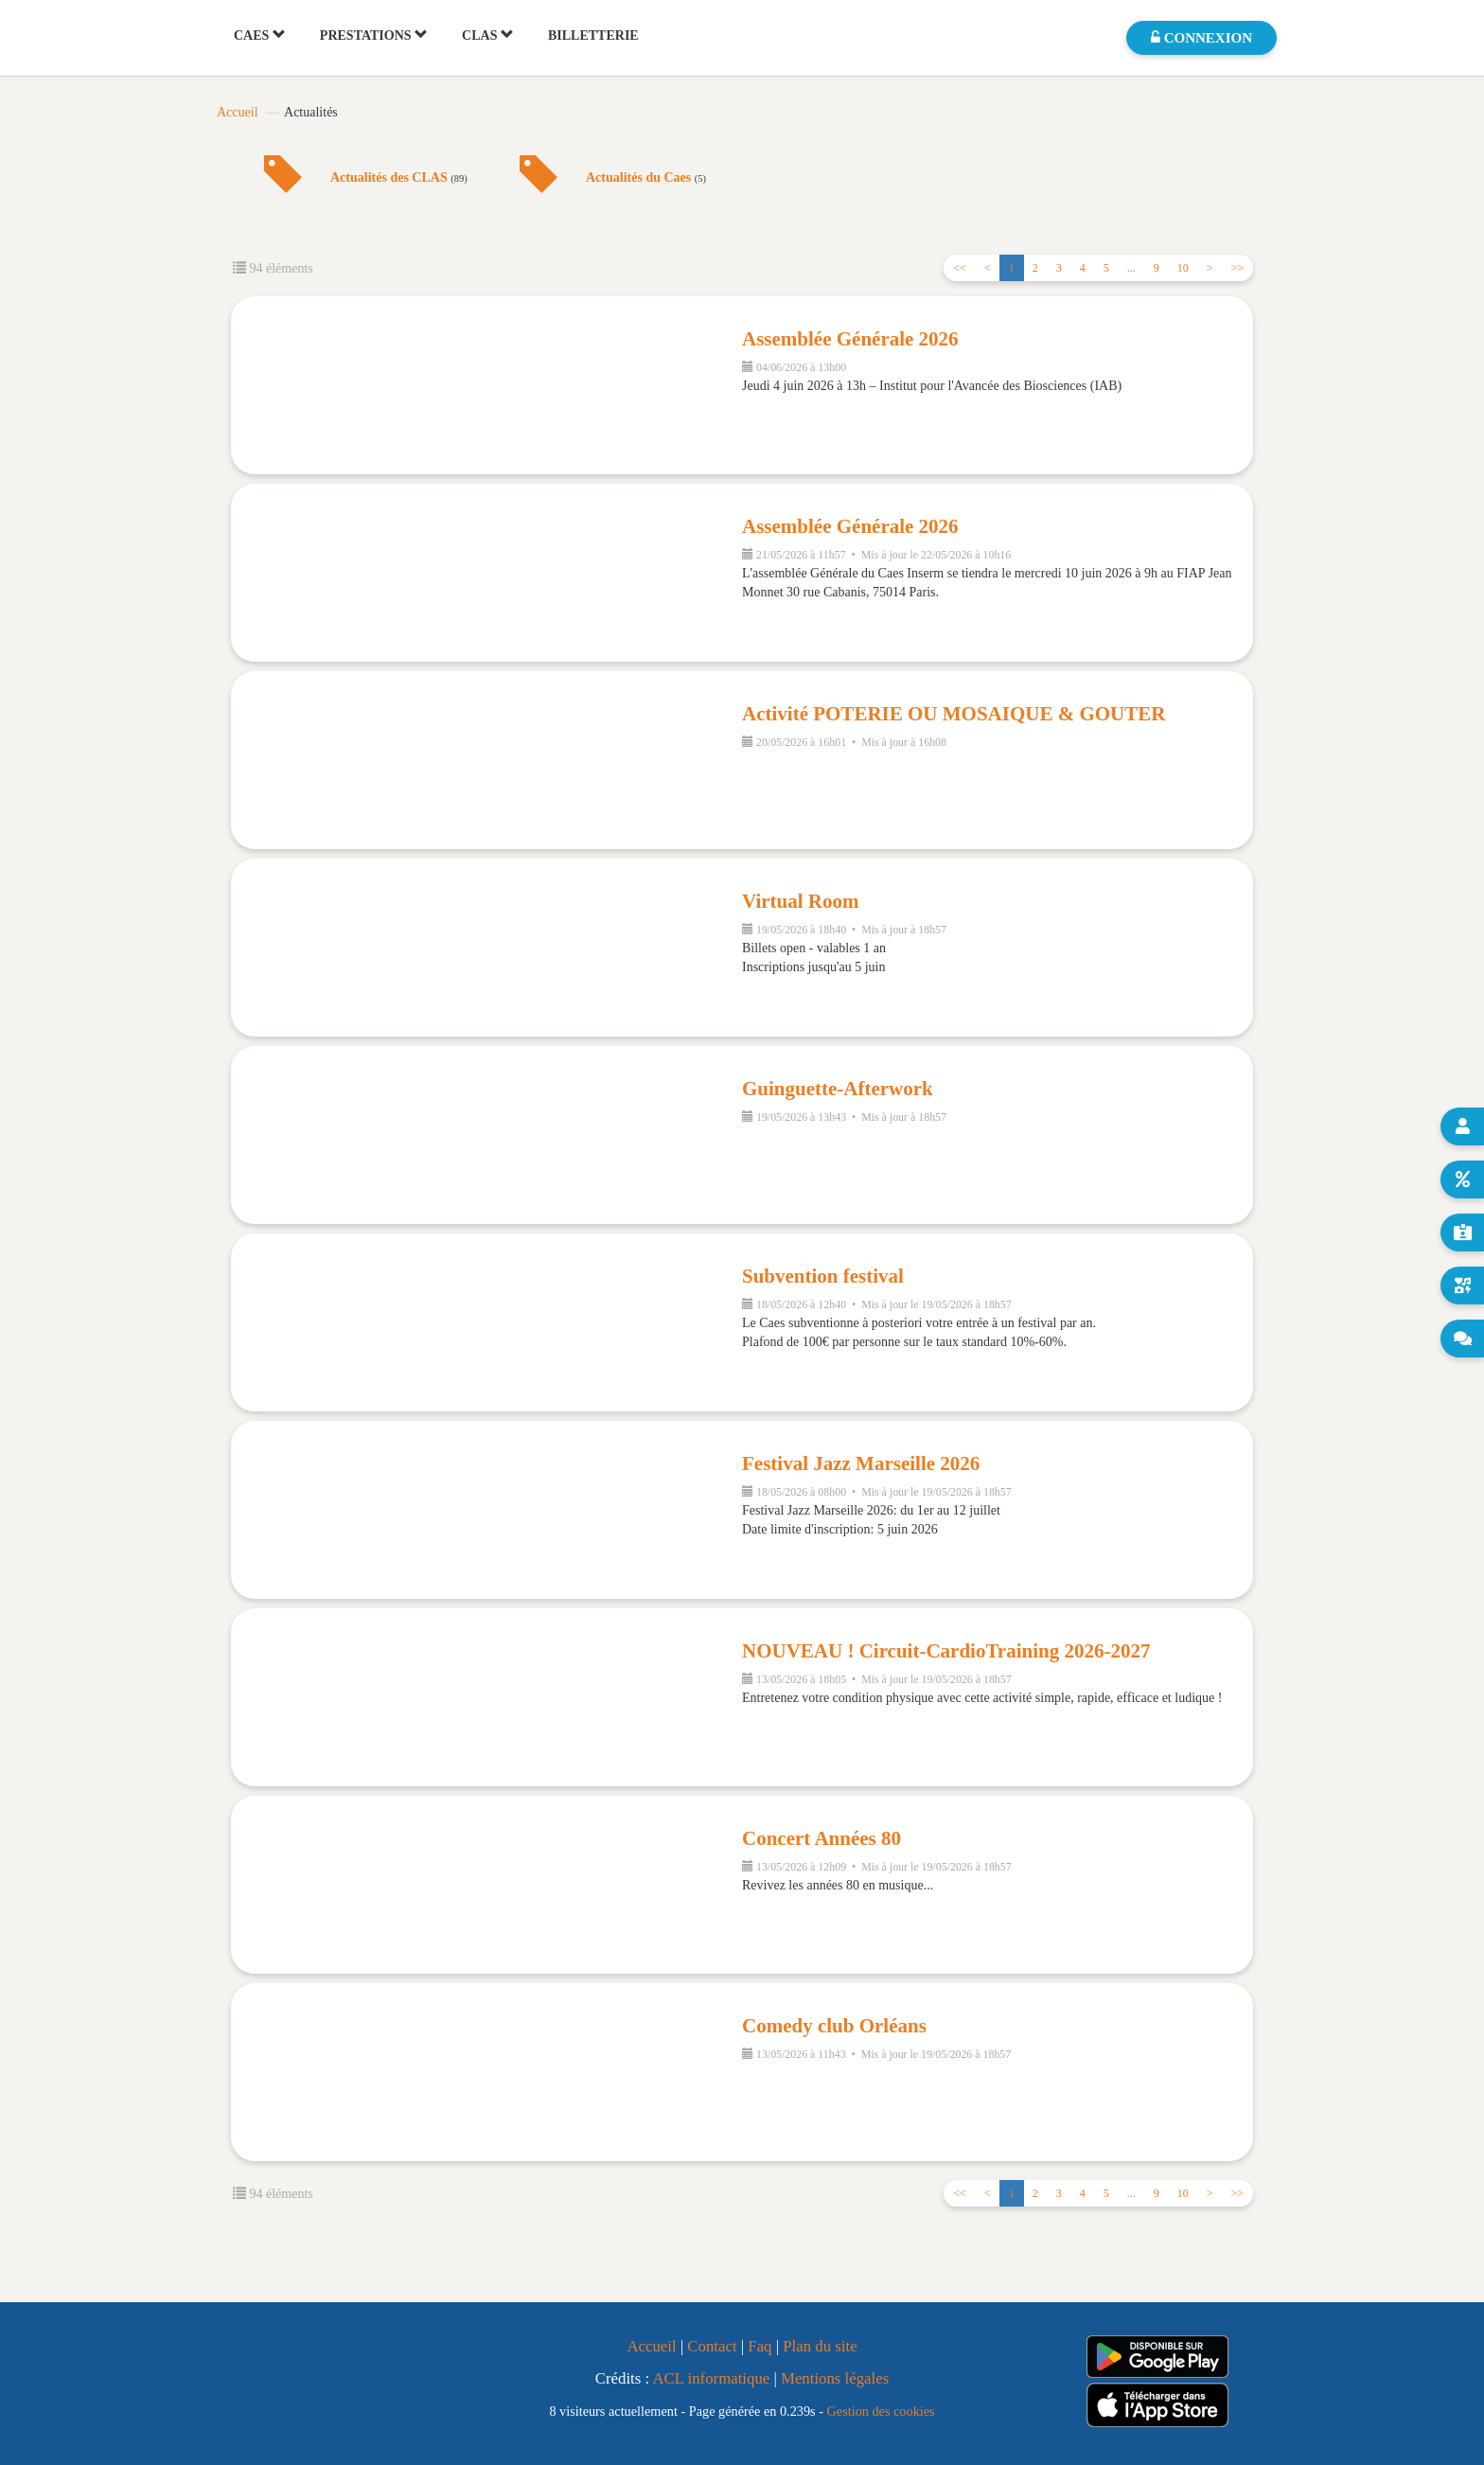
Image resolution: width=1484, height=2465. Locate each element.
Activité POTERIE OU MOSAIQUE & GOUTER (953, 713)
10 (1183, 268)
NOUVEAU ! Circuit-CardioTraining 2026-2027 (946, 1651)
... (1131, 268)
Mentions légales (835, 2378)
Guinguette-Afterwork (837, 1088)
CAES (260, 35)
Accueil (237, 112)
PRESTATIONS (374, 35)
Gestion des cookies (881, 2411)
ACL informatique (710, 2378)
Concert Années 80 (821, 1838)
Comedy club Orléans (834, 2025)
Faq (759, 2346)
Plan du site (820, 2346)
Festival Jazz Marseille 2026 (861, 1463)
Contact (711, 2346)
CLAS (488, 35)
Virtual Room (800, 901)
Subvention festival (823, 1276)
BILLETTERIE (593, 35)
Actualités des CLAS (399, 178)
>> (1237, 268)
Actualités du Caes (646, 178)
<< (959, 268)
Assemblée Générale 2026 (850, 339)
